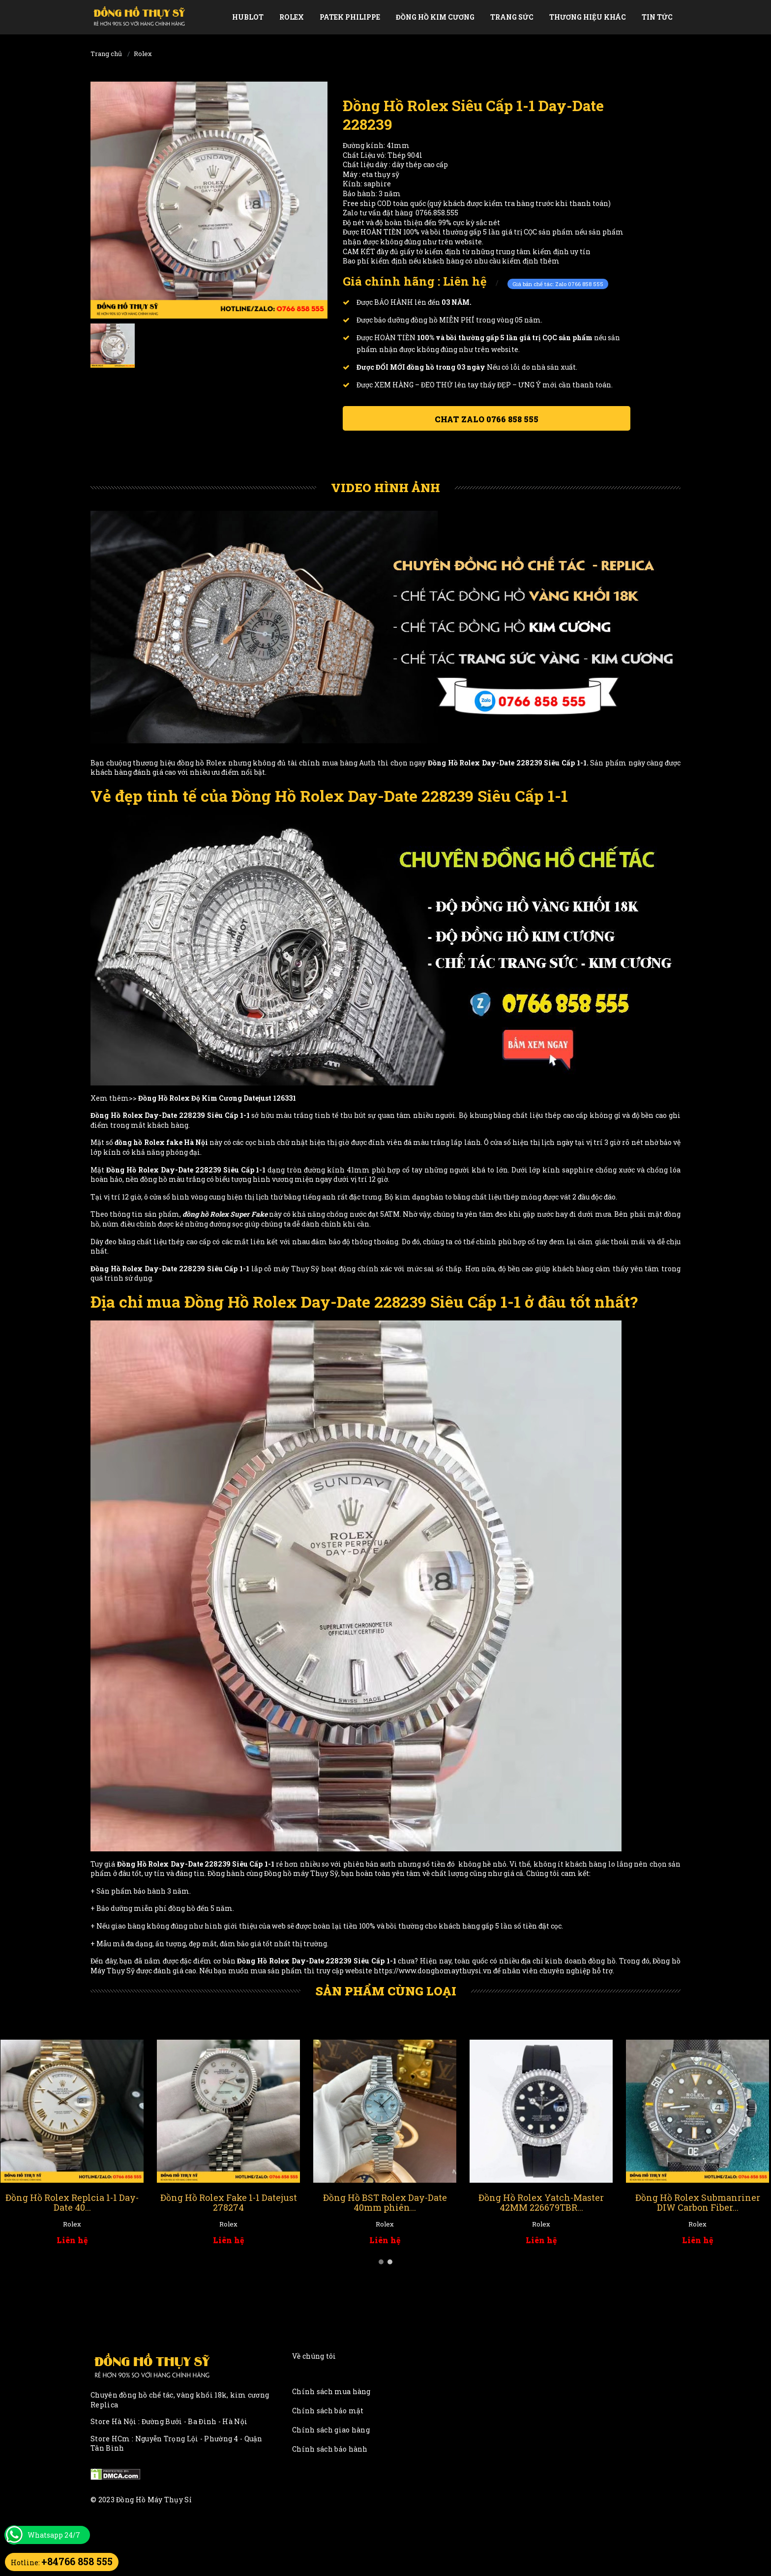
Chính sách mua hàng (331, 2391)
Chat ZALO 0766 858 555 (486, 419)
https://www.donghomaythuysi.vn (433, 1970)
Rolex (291, 17)
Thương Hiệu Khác (587, 17)
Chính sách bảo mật (327, 2410)
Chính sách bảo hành (330, 2449)
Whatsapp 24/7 (54, 2535)
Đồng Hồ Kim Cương (435, 17)
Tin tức (657, 17)
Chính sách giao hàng (331, 2429)
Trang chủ (106, 53)
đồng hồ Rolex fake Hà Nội (161, 1142)
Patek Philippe (350, 17)
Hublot (248, 17)
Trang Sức (512, 17)
